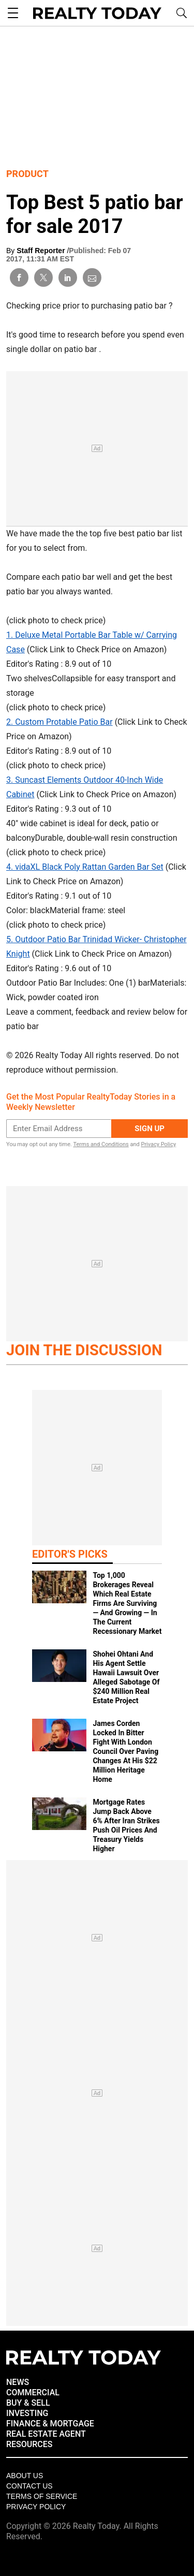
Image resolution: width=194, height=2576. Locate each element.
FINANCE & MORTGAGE (50, 2423)
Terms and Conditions (100, 1144)
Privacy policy (36, 2506)
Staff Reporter (42, 250)
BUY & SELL (28, 2403)
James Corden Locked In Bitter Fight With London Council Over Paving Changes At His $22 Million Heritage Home (125, 1751)
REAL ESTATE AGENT (46, 2434)
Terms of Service (41, 2496)
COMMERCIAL (32, 2392)
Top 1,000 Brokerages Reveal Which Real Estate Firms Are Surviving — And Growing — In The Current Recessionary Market (127, 1603)
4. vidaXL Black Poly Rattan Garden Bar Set (84, 867)
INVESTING (27, 2413)
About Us (24, 2475)
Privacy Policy (158, 1144)
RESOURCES (29, 2444)
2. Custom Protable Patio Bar (59, 722)
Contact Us (29, 2486)
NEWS (17, 2382)
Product (27, 173)
